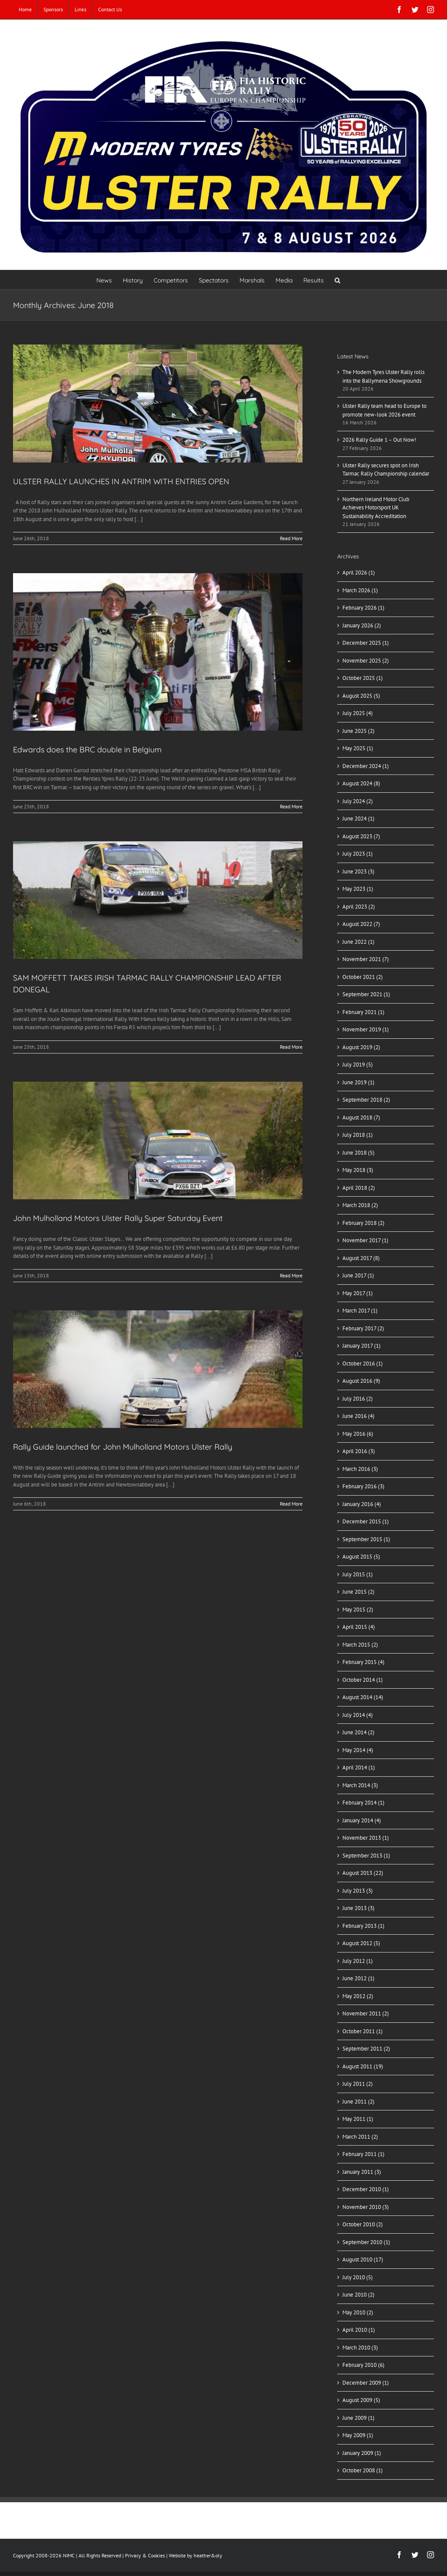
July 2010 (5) (357, 2277)
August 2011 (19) (362, 2066)
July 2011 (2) (357, 2083)
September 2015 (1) (366, 1539)
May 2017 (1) (357, 1293)
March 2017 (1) (360, 1310)
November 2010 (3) (365, 2207)
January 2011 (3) (361, 2172)
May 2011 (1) (357, 2119)
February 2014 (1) (363, 1802)
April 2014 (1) (358, 1767)
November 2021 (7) (365, 959)
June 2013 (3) (358, 1908)
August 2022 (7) (361, 924)
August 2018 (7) (361, 1117)
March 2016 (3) (360, 1469)
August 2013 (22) (362, 1873)
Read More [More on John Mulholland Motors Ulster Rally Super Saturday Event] (291, 1275)
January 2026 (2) (361, 625)
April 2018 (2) (358, 1187)
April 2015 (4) (358, 1627)
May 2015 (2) (357, 1609)
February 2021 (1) (363, 1012)
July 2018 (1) (357, 1135)
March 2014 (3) (360, 1785)
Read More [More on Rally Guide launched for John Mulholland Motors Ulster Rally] (291, 1503)
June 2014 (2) (358, 1732)
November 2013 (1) (365, 1837)
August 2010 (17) (362, 2259)
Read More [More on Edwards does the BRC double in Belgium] (291, 806)
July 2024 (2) (357, 801)
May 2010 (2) (357, 2312)
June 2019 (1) (358, 1082)
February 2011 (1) (363, 2154)
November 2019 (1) (365, 1029)
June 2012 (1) (358, 1978)
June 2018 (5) (358, 1152)
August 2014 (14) (362, 1697)
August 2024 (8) (361, 783)
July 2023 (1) (357, 853)
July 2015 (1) (357, 1574)
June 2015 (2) (358, 1591)
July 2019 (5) (357, 1064)
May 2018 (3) (357, 1170)
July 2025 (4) (357, 713)
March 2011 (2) (360, 2136)
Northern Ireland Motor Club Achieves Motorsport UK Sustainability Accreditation (375, 508)
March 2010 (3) (360, 2347)
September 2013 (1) (366, 1855)
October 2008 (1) (362, 2470)
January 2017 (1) (361, 1345)
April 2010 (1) (358, 2329)
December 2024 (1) (365, 766)
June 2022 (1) (358, 941)
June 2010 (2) (358, 2294)
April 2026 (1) (358, 572)
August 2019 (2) (361, 1047)
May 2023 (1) (357, 889)
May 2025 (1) (357, 748)
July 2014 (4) (357, 1715)
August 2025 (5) (361, 695)
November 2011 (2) (365, 2013)
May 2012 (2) (357, 1996)
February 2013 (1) (363, 1926)
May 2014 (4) (357, 1750)
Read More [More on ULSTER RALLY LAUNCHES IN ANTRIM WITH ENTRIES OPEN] (291, 538)
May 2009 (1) (357, 2435)
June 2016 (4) (358, 1416)
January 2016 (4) (361, 1504)
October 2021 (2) (362, 977)
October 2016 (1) (362, 1363)
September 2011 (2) (366, 2048)
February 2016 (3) (363, 1486)
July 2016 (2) (357, 1398)
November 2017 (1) (365, 1240)
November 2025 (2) (365, 660)
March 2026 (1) (360, 590)
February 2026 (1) (363, 607)
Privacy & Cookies (145, 2555)
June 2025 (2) (358, 731)
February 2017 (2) (363, 1328)
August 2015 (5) (361, 1556)
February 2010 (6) (363, 2365)
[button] (337, 279)
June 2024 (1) (358, 818)
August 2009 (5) (361, 2400)
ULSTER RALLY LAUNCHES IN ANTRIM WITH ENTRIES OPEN (121, 481)
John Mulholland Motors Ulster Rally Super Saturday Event (118, 1218)
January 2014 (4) (361, 1820)
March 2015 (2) (360, 1644)
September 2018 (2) (366, 1099)
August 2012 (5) (361, 1943)
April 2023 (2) (358, 906)
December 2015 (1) (365, 1521)
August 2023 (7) (361, 836)
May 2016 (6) (357, 1433)
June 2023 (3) (358, 871)
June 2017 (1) (358, 1275)
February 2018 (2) (363, 1223)
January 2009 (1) (361, 2453)
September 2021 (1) (366, 994)
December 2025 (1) (365, 642)
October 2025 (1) (362, 678)
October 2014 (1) (362, 1679)
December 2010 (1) (365, 2189)
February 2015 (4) (363, 1662)
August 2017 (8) (361, 1258)
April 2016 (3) (358, 1451)
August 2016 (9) (361, 1381)
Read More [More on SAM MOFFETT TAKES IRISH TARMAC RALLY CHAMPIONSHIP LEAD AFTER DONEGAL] (291, 1047)
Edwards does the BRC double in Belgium (87, 750)
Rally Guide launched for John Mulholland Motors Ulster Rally (122, 1447)
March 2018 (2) (360, 1205)
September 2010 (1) (366, 2242)
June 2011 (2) (358, 2101)
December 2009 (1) (365, 2382)
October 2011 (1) (362, 2031)
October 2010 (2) (362, 2224)
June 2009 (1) (358, 2418)
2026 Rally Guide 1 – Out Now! (379, 439)
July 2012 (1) (357, 1961)
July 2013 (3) (357, 1890)
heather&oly (208, 2555)
